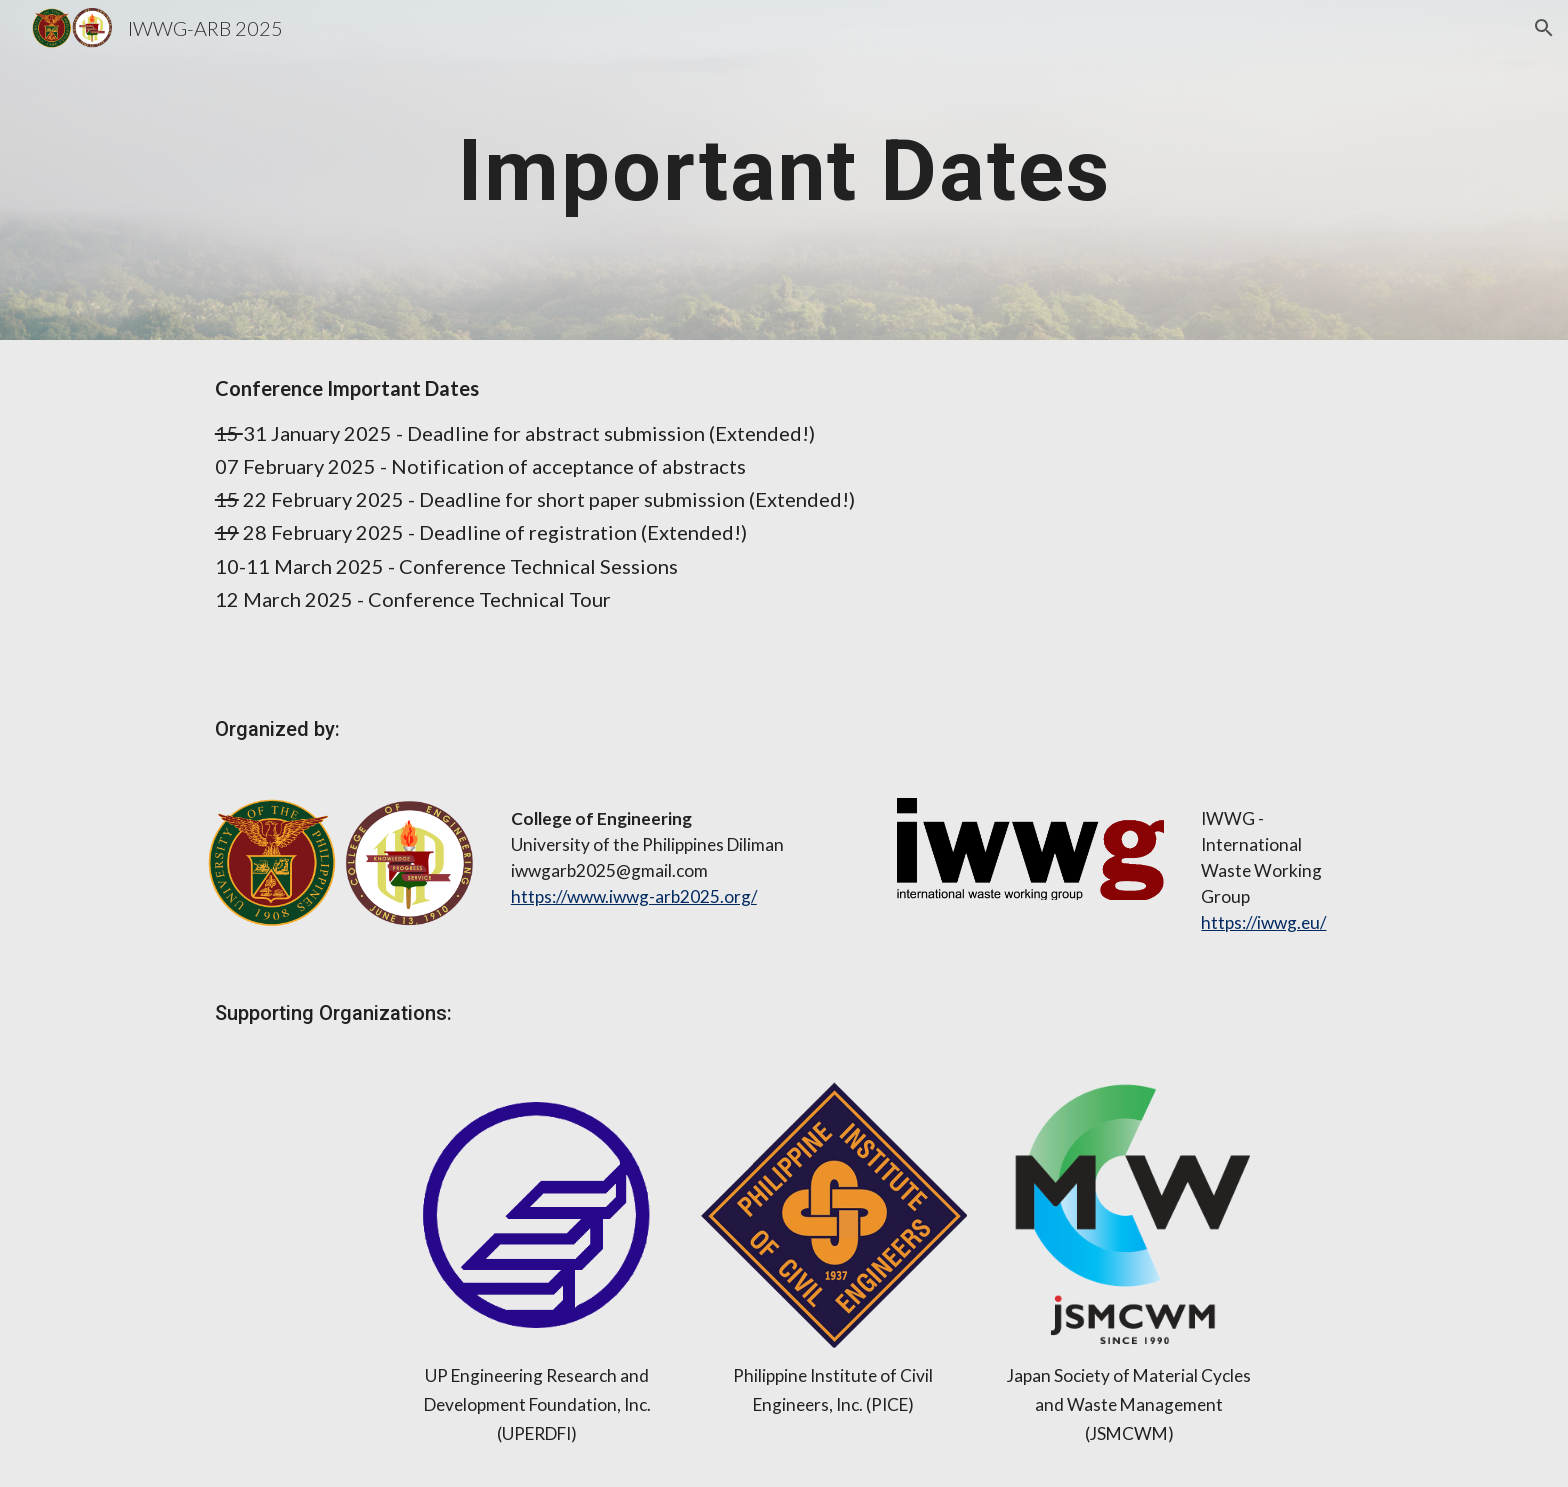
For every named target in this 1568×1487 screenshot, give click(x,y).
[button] (1544, 28)
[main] (784, 169)
